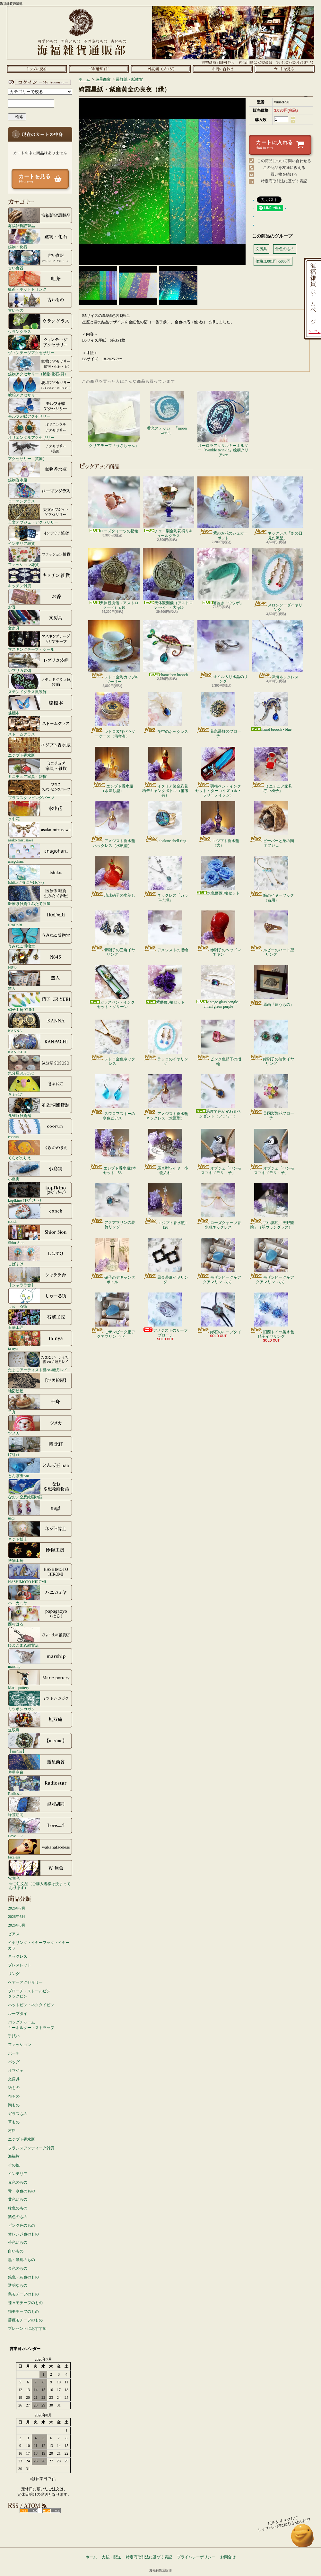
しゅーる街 (40, 1298)
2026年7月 (16, 1908)
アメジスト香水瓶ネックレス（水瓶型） (112, 824)
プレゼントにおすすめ (27, 2328)
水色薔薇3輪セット (218, 875)
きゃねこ (40, 1086)
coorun (40, 1128)
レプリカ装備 (40, 662)
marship (40, 1658)
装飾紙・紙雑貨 (129, 79)
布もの (14, 2096)
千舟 (40, 1404)
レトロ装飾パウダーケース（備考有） (112, 715)
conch (40, 1213)
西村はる (40, 1616)
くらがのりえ (40, 1149)
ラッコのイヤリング (165, 1043)
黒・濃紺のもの (21, 2260)
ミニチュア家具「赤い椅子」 (271, 770)
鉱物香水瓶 (40, 471)
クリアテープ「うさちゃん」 (114, 419)
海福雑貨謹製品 (40, 217)
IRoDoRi (40, 916)
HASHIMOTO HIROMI (40, 1573)
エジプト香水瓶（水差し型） (112, 770)
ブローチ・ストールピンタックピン (29, 1994)
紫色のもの (17, 2217)
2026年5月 (16, 1925)
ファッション (19, 2044)
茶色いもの (17, 2242)
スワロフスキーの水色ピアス (112, 1097)
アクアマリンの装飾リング (112, 1206)
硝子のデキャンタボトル (112, 1261)
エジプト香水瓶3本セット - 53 (112, 1152)
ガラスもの (17, 2113)
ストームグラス (40, 726)
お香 (40, 598)
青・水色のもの (21, 2191)
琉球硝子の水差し (112, 877)
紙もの (14, 2087)
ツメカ (40, 1425)
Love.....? (40, 1827)
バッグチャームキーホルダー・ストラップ (31, 2025)
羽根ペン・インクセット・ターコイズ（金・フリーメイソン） (218, 772)
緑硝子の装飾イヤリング (271, 1043)
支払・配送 (111, 2557)
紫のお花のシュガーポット (223, 508)
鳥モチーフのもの (23, 2294)
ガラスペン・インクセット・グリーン (112, 987)
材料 (12, 2130)
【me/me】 (40, 1743)
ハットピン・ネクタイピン (31, 2005)
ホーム (37, 69)
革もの (14, 2122)
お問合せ (223, 69)
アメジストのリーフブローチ (165, 1314)
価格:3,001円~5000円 (273, 261)
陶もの (14, 2105)
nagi (40, 1510)
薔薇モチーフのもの (25, 2320)
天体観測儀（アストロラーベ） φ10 (114, 579)
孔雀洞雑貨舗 (40, 1107)
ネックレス (17, 1956)
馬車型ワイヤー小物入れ (165, 1152)
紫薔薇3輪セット (165, 985)
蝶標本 (40, 704)
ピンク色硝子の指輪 (218, 1043)
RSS (29, 2510)
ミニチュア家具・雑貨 (40, 768)
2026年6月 (16, 1916)
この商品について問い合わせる (284, 161)
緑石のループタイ (218, 1313)
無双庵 (40, 1721)
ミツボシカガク (40, 1700)
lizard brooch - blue (271, 712)
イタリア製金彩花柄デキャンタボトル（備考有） (165, 772)
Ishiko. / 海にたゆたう (40, 874)
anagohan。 (40, 853)
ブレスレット (19, 1965)
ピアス (14, 1934)
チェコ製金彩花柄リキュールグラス (168, 507)
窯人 (40, 980)
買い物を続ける (284, 174)
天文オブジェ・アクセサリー (40, 514)
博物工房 (40, 1552)
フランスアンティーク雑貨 (31, 2148)
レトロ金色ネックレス (112, 1043)
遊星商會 (40, 1764)
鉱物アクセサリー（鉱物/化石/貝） (40, 365)
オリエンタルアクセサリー (40, 429)
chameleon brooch (168, 648)
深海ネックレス (277, 649)
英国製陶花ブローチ (271, 1097)
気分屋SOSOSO (40, 1065)
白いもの (15, 2251)
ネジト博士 (40, 1531)
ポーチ (14, 2053)
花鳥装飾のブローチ (218, 715)
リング (14, 1973)
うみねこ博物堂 (40, 937)
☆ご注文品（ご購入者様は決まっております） (40, 1886)
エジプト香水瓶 (40, 747)
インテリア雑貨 (40, 535)
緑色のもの (17, 2208)
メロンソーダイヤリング (277, 580)
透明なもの (17, 2285)
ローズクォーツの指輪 (114, 504)
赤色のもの (17, 2182)
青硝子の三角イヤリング (112, 933)
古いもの (40, 302)
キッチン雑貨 (40, 577)
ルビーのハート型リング (271, 933)
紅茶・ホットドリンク (40, 281)
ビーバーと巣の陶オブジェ (271, 824)
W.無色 (40, 1870)
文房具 (40, 620)
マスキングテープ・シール (40, 641)
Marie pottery (40, 1679)
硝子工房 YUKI (40, 1001)
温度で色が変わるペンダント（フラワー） (218, 1096)
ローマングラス (40, 493)
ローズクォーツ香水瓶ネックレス (218, 1206)
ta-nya (40, 1340)
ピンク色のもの (21, 2225)
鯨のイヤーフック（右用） (271, 879)
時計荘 (40, 1446)
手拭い (14, 2036)
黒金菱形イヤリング (165, 1261)
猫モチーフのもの (23, 2311)
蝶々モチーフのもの (25, 2303)
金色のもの (17, 2268)
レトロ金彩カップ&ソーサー (114, 652)
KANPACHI (40, 1043)
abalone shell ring (165, 822)
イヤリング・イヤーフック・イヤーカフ (39, 1945)
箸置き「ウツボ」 (223, 576)
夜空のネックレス (165, 713)
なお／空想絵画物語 (40, 1488)
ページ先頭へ (302, 2538)
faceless (40, 1849)
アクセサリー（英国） (40, 450)
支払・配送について (99, 69)
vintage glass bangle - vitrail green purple (218, 987)
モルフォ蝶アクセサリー (40, 408)
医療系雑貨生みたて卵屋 (40, 895)
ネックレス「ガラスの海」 (165, 879)
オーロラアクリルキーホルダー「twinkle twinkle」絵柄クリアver (223, 424)
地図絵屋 (40, 1382)
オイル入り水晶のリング (223, 651)
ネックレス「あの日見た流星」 (277, 508)
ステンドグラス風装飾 (40, 683)
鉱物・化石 (40, 238)
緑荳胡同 (40, 1806)
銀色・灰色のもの (23, 2277)
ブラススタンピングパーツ (40, 789)
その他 (14, 2165)
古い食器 (40, 259)
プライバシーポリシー (196, 2557)
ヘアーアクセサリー (25, 1982)
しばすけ (40, 1255)
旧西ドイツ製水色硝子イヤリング (271, 1315)
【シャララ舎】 (40, 1276)
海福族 (14, 2156)
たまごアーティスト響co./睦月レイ (40, 1361)
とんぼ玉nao (40, 1467)
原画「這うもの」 (271, 986)
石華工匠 (40, 1319)
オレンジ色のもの (23, 2234)
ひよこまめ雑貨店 (40, 1637)
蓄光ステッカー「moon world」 (167, 413)
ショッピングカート (285, 69)
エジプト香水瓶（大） (218, 824)
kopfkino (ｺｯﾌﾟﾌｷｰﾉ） (40, 1192)
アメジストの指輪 (165, 931)
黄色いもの (17, 2199)
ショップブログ (161, 69)
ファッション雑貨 (40, 556)
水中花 (40, 810)
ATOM (51, 2510)
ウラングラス (40, 323)
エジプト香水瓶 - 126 (165, 1206)
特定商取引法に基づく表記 (284, 181)
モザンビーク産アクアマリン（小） (218, 1261)
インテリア (17, 2173)
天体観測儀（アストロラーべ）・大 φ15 (168, 579)
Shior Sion (40, 1234)
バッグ (14, 2062)
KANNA (40, 1022)
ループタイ (17, 2013)
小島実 (40, 1171)
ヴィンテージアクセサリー (40, 344)
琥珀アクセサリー (40, 387)
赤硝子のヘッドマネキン (218, 933)
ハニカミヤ (40, 1594)
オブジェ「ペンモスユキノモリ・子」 (218, 1152)
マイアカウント (38, 82)
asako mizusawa (40, 832)
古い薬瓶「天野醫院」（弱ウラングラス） (271, 1206)
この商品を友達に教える (284, 167)
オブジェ (15, 2070)
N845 (40, 959)
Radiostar (40, 1785)
